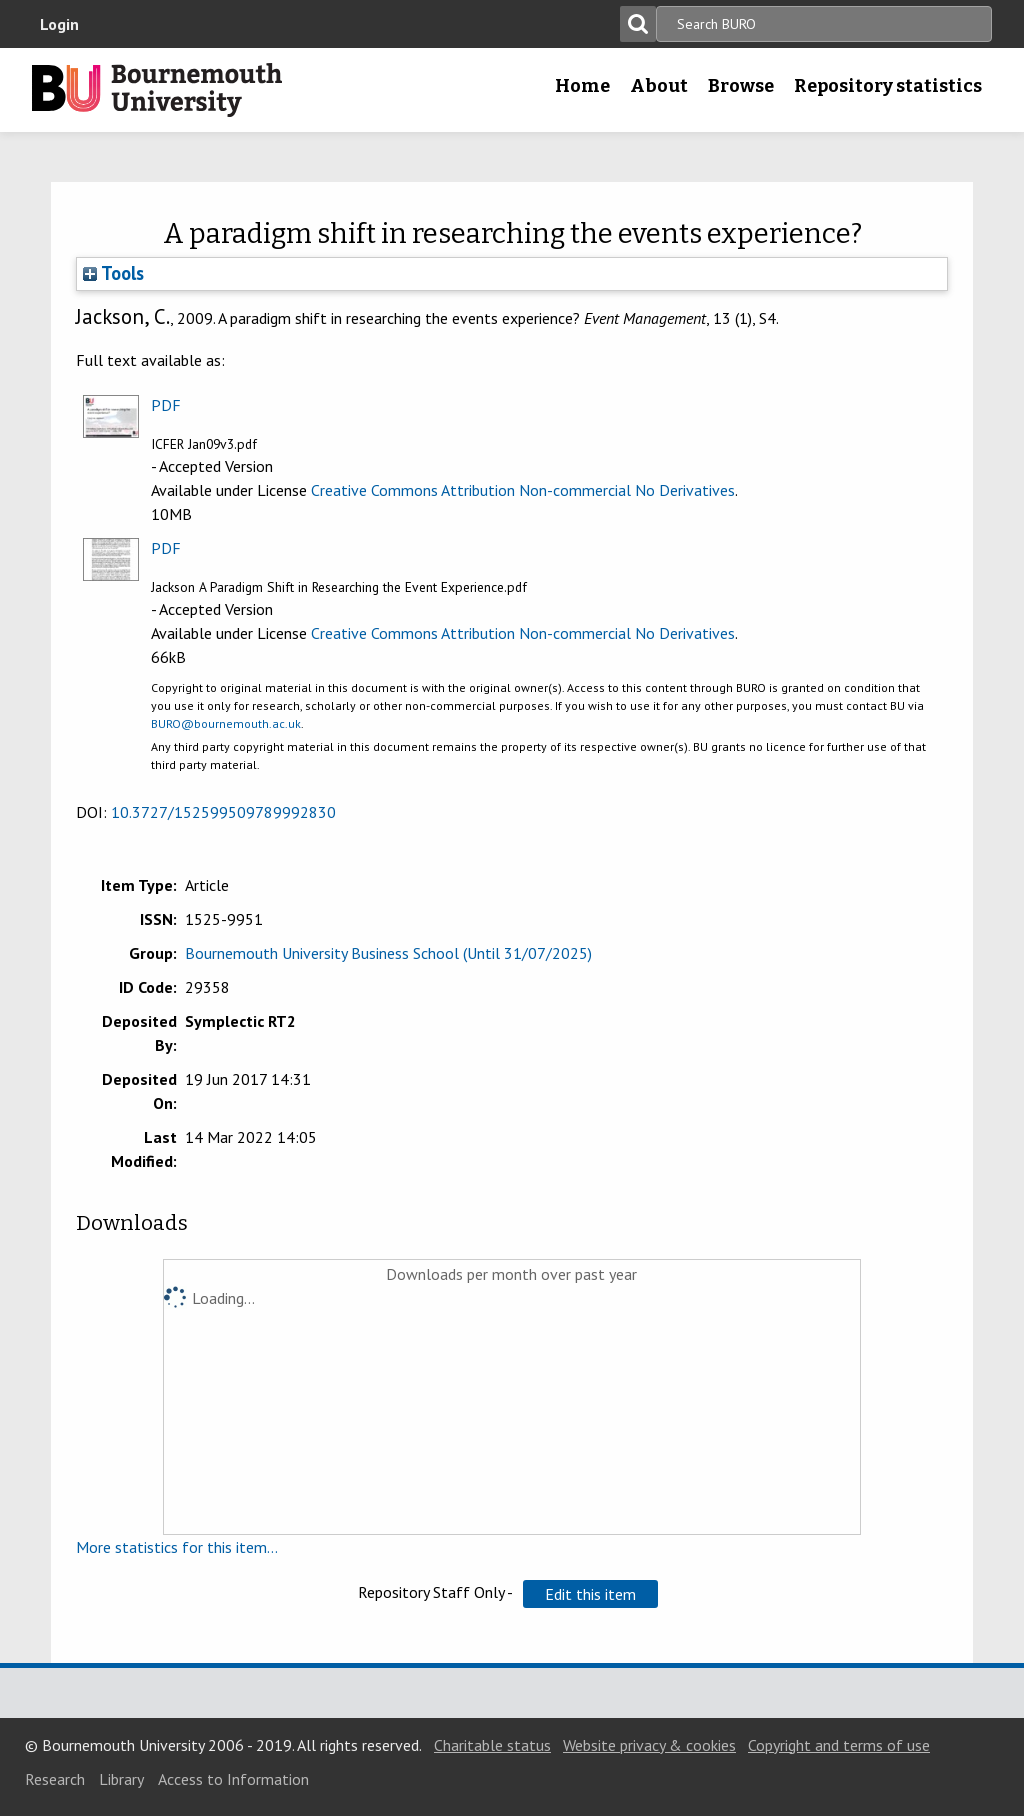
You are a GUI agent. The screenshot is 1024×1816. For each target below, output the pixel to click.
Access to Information (233, 1779)
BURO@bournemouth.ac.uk (226, 723)
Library (121, 1779)
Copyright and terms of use (839, 1745)
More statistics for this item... (177, 1547)
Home (582, 86)
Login (59, 24)
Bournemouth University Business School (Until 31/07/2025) (388, 953)
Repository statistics (888, 86)
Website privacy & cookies (649, 1745)
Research (55, 1779)
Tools (113, 273)
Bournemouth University (157, 90)
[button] (590, 1594)
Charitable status (492, 1745)
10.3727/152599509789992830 (223, 812)
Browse (741, 86)
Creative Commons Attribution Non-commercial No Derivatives (523, 490)
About (659, 86)
